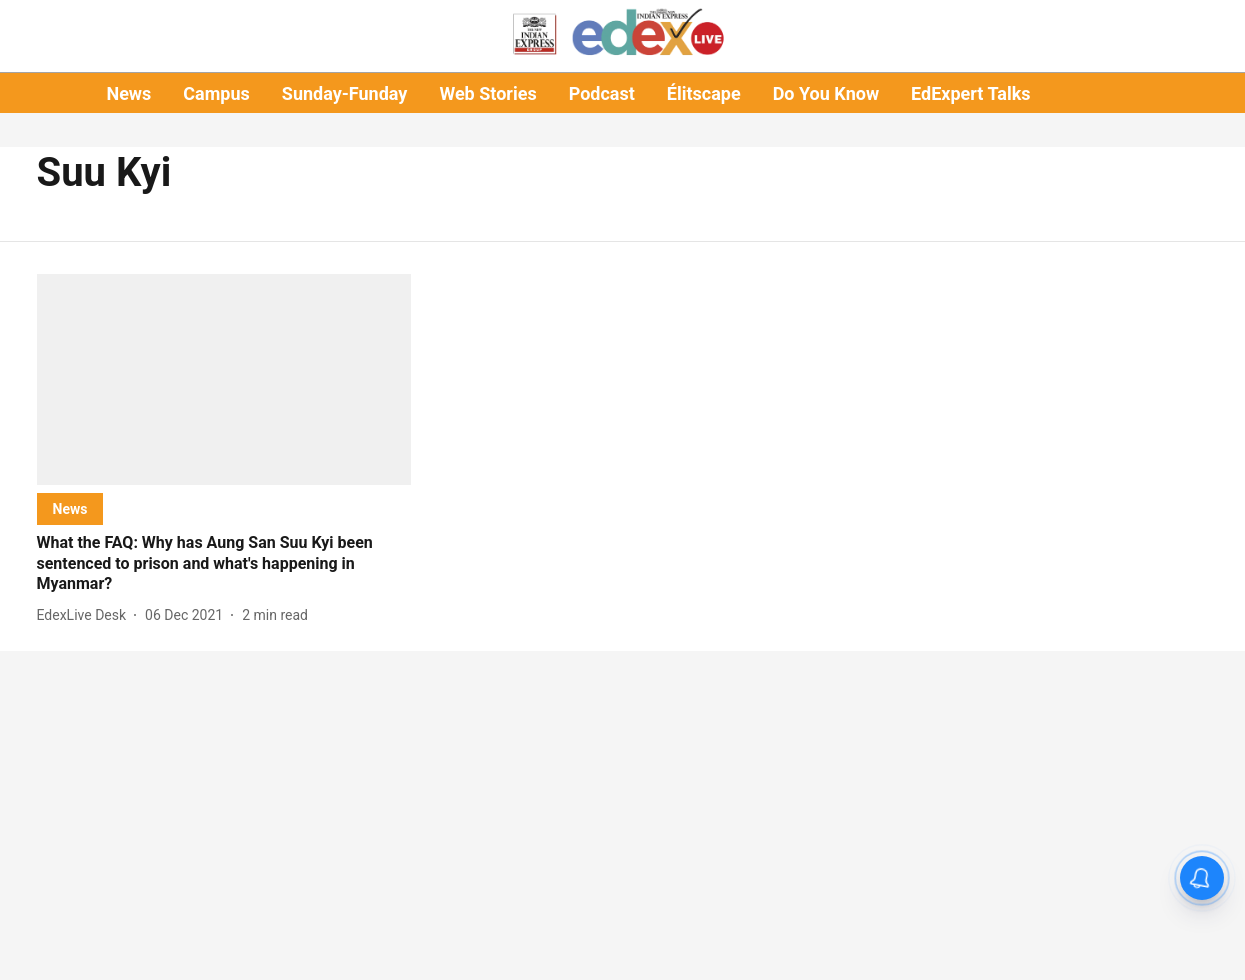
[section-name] (70, 508)
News (128, 93)
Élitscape (704, 93)
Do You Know (826, 93)
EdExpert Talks (970, 93)
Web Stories (487, 93)
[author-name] (86, 615)
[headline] (224, 564)
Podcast (602, 93)
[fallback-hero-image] (224, 379)
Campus (216, 93)
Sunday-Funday (345, 93)
